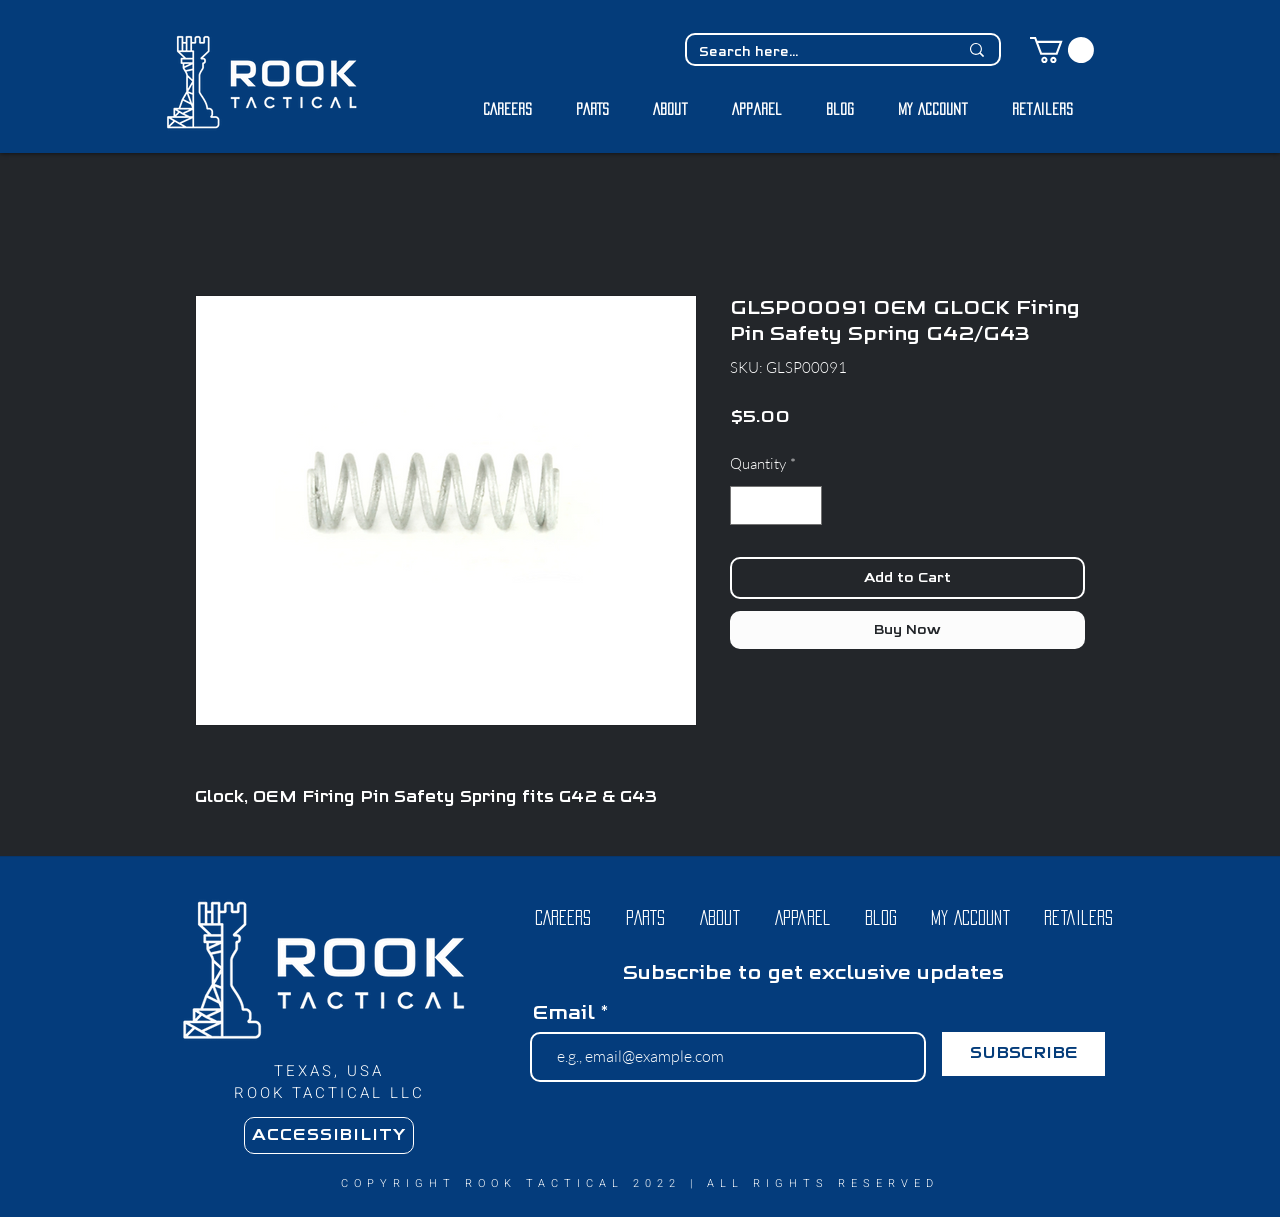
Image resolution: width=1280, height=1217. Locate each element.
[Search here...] (813, 53)
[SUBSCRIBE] (1023, 1054)
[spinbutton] (776, 505)
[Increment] (806, 505)
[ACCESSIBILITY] (329, 1135)
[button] (1062, 50)
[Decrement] (746, 505)
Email (563, 1013)
